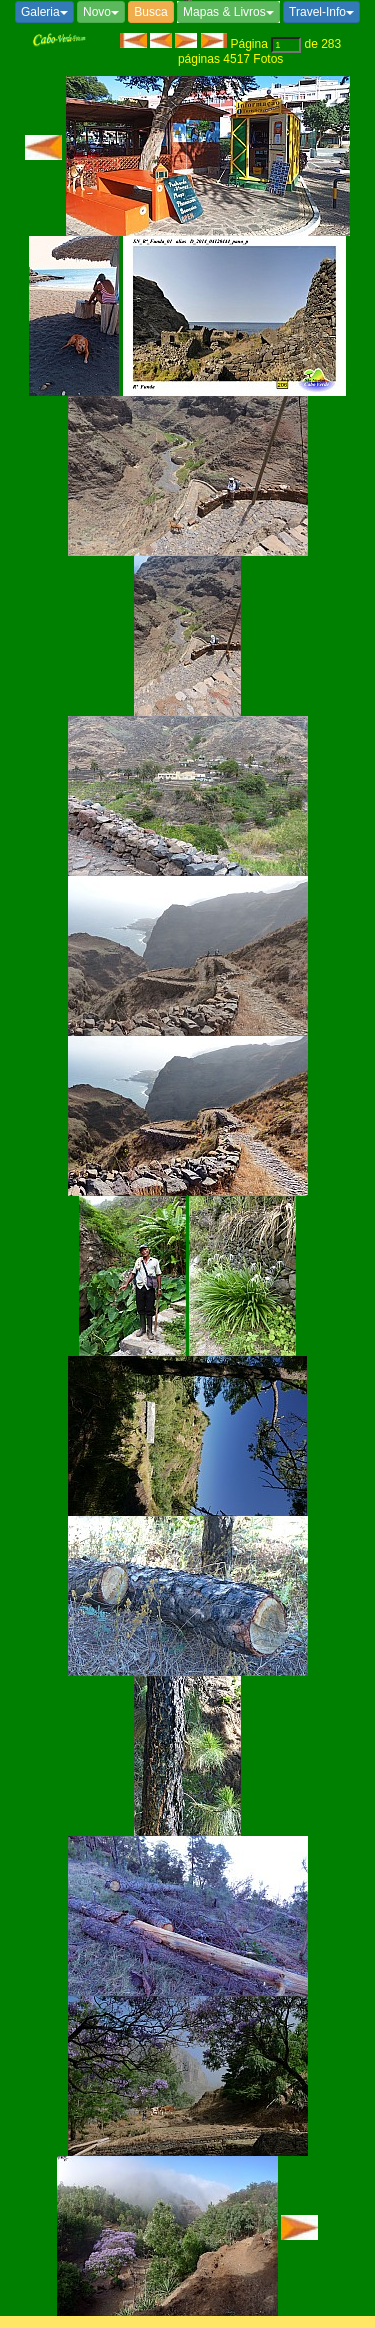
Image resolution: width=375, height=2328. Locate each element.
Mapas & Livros (228, 12)
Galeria (44, 12)
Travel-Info (321, 12)
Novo (101, 12)
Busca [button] (150, 12)
